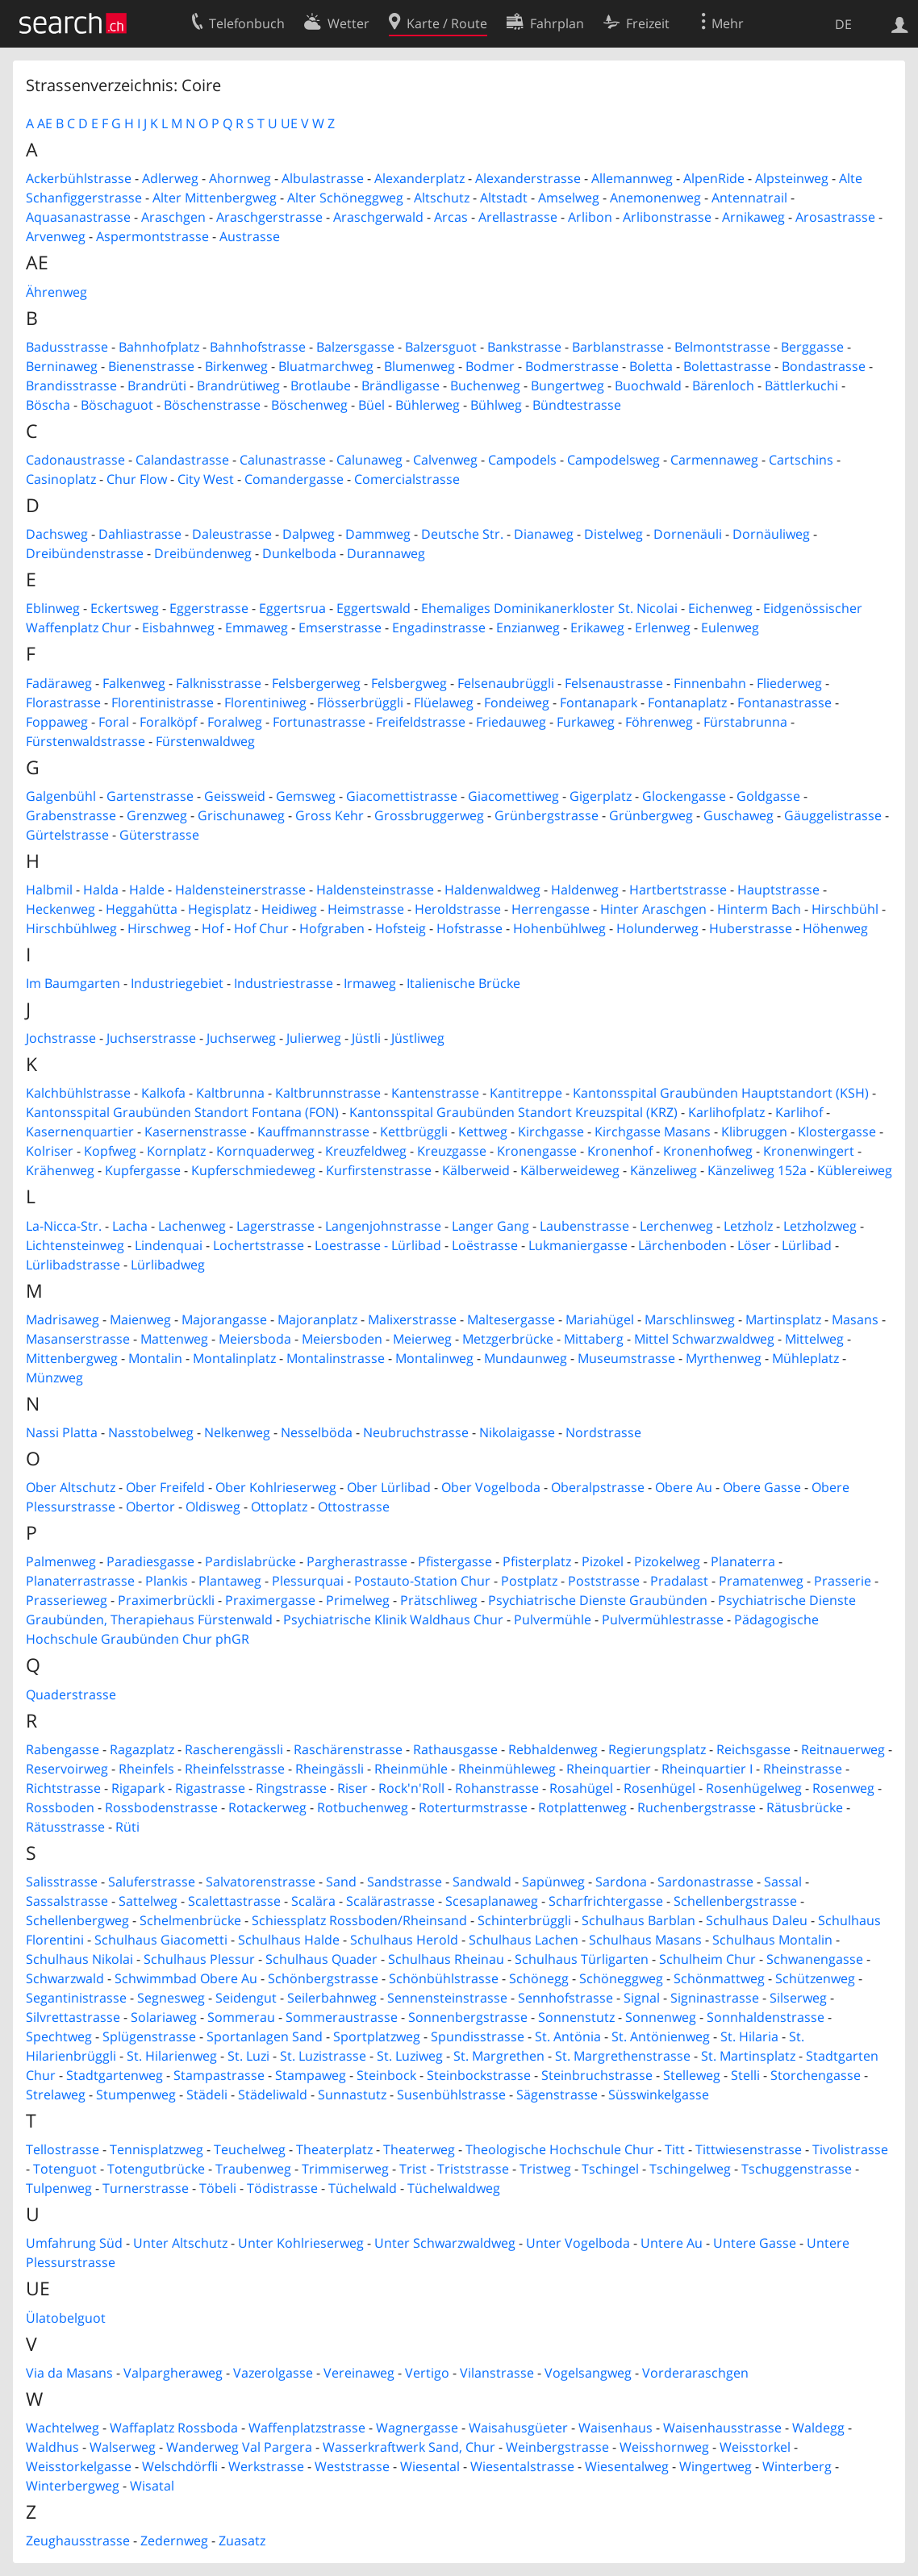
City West (205, 479)
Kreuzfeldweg (366, 1151)
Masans (855, 1319)
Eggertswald (373, 608)
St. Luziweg (410, 2056)
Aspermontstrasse (152, 236)
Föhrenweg (659, 722)
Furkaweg (586, 722)
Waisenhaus (615, 2427)
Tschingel (610, 2169)
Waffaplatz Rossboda (174, 2427)
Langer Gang (490, 1226)
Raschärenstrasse (348, 1749)
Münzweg (54, 1377)
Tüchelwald (362, 2188)
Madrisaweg (62, 1319)
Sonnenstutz (576, 2017)
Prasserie (842, 1581)
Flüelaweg (444, 702)
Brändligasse (400, 385)
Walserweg (123, 2447)
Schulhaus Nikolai (79, 1959)
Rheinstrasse (802, 1769)
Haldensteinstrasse (375, 889)
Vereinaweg (358, 2373)
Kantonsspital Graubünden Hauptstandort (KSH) (721, 1093)
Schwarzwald (65, 1978)
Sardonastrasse (705, 1881)
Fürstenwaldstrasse (85, 741)
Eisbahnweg (178, 627)
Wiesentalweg (627, 2466)
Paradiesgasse (150, 1561)
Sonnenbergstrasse (468, 2017)
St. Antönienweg (660, 2036)
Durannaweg (386, 553)
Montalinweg (434, 1358)
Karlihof (799, 1112)
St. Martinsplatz (748, 2056)
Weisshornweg (664, 2447)
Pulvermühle (552, 1619)
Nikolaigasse (517, 1432)
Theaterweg (419, 2149)
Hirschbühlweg (71, 928)
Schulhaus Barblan (638, 1920)
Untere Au (672, 2243)
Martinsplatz (783, 1319)
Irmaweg (370, 983)
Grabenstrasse (71, 815)
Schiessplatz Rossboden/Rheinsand (359, 1920)
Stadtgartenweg (114, 2075)
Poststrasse (604, 1581)
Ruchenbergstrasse (696, 1807)
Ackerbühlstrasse (78, 178)
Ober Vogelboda (490, 1487)
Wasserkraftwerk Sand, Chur (409, 2447)
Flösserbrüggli (360, 702)
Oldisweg (213, 1506)
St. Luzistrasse (323, 2056)
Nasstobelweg (151, 1432)
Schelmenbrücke (190, 1920)
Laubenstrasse (584, 1226)
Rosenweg (843, 1788)
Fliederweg (789, 683)
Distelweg (613, 534)
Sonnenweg (660, 2017)
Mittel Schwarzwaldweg (704, 1339)
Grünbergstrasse (546, 815)
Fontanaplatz (687, 702)
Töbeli (217, 2188)
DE (843, 24)
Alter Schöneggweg (345, 197)
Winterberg (797, 2466)
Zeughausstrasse (78, 2540)
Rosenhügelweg (754, 1788)
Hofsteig (400, 928)
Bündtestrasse (576, 405)
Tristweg (545, 2169)
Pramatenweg (761, 1581)
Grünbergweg (651, 815)
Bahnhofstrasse (258, 347)
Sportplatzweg (376, 2036)
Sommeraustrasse (342, 2017)
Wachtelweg (62, 2427)
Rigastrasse (210, 1788)
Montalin (155, 1358)
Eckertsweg (124, 608)
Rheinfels (146, 1769)
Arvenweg (56, 236)
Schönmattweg (719, 1978)
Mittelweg (814, 1339)
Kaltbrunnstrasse (328, 1093)
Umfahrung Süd (74, 2243)
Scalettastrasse (234, 1901)
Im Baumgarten (73, 983)
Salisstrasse (62, 1881)
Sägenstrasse (557, 2094)
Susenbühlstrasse (451, 2094)
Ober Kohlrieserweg (275, 1487)
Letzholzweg (820, 1226)
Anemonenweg (655, 197)
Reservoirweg (67, 1769)
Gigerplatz (601, 796)
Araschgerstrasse (269, 217)
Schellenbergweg (77, 1920)
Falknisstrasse (218, 683)
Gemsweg (306, 796)
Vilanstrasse (497, 2373)
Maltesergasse (511, 1319)
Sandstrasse (404, 1881)
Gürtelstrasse (67, 835)
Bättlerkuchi (801, 385)
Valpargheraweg (173, 2373)
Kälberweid (476, 1170)
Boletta (651, 366)
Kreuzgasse (451, 1151)
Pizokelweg (667, 1561)
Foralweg (234, 722)
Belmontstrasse (722, 347)
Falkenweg (133, 683)
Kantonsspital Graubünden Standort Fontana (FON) (182, 1112)
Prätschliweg (439, 1600)
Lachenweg (192, 1226)
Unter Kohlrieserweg (301, 2243)
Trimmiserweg (345, 2169)
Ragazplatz (142, 1749)
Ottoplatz (279, 1506)
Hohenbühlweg (559, 928)
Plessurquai (308, 1581)
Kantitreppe (526, 1093)
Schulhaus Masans (645, 1940)
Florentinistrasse (162, 702)
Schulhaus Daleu (756, 1920)
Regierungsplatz (657, 1749)
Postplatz (529, 1581)
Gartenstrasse (150, 796)
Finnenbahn (710, 683)
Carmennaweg (714, 460)
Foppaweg (57, 722)
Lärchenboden (682, 1245)
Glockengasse (684, 796)
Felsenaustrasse (614, 683)
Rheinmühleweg (507, 1769)
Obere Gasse (762, 1487)
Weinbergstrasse (557, 2447)
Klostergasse (837, 1131)
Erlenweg (663, 627)
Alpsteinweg (791, 178)
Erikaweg (597, 627)
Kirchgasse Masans (653, 1131)
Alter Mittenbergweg (214, 197)
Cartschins (801, 460)
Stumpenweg (136, 2094)
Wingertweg (715, 2466)
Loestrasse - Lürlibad (378, 1245)
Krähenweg (60, 1170)
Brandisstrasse (71, 385)
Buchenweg (485, 385)
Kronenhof (620, 1151)
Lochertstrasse (258, 1245)
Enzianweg (528, 627)
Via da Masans (69, 2373)
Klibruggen (754, 1131)
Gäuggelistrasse (833, 815)
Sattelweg (148, 1901)
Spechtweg (59, 2036)
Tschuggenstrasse (796, 2169)
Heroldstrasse (458, 909)
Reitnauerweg (843, 1749)
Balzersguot (441, 347)
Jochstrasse (61, 1038)
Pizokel (603, 1561)
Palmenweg (61, 1561)
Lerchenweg (676, 1226)
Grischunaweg (241, 815)
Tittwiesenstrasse (748, 2149)
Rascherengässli (234, 1749)
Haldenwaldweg (492, 889)
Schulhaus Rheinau (446, 1959)
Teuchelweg (250, 2149)
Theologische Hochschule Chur (559, 2149)
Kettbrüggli (414, 1131)
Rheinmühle (411, 1769)
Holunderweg (657, 928)
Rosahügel (581, 1788)
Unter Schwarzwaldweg (444, 2243)
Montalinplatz (234, 1358)
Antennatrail (749, 197)
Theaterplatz (334, 2149)
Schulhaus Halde (289, 1940)
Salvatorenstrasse (260, 1881)
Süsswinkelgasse (658, 2094)
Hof (212, 928)
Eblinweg (53, 608)
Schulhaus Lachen (523, 1940)
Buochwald (648, 385)
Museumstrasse (626, 1358)
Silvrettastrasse (73, 2017)
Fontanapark (598, 702)
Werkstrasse (266, 2466)
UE (289, 123)
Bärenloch (723, 385)
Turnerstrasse (145, 2188)
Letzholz (748, 1226)
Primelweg (358, 1600)
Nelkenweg (237, 1432)
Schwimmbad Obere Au (186, 1978)
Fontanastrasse (784, 702)
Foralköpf (168, 722)
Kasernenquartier (80, 1131)
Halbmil (49, 889)
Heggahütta (141, 909)
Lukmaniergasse (578, 1245)
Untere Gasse (754, 2243)
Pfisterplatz (537, 1561)
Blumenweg (419, 366)
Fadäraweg (59, 683)
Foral (113, 722)
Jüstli (366, 1038)
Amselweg (568, 197)
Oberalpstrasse (598, 1487)
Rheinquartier (608, 1769)
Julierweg (313, 1038)
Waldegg (818, 2427)
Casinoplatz (61, 479)
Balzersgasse (355, 347)
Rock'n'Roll (411, 1788)
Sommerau (241, 2017)
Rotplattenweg (582, 1807)
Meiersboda (255, 1339)
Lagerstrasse (275, 1226)
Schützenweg (815, 1978)
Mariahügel (599, 1319)
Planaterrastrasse (80, 1581)
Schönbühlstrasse (444, 1978)
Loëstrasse (485, 1245)
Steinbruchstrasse (597, 2075)
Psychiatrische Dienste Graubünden (597, 1600)
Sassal (783, 1881)
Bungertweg (567, 385)
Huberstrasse (750, 928)
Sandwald (482, 1881)
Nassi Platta (62, 1432)
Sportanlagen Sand (265, 2036)
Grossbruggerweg (429, 815)
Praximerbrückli (166, 1600)
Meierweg (422, 1339)
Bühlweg (496, 405)
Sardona (621, 1881)
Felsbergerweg (316, 683)
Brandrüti (156, 385)
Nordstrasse (603, 1432)
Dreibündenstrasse (85, 553)
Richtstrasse (63, 1788)
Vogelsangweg (588, 2373)
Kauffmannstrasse (313, 1131)
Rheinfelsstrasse (235, 1769)
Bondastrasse (824, 366)
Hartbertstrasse (678, 889)
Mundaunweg (525, 1358)
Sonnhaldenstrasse (765, 2017)
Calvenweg (445, 460)
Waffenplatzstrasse (306, 2427)
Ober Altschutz (70, 1487)
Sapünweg (553, 1881)
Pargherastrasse (357, 1561)
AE (44, 123)
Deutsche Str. (462, 534)
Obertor (150, 1506)
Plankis (166, 1581)
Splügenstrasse (149, 2036)
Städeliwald (272, 2094)
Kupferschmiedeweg (253, 1170)
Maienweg (140, 1319)
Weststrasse (352, 2466)
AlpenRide (714, 178)
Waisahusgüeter (518, 2427)
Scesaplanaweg (491, 1901)
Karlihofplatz (726, 1112)
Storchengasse (815, 2075)
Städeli (206, 2094)
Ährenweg (56, 292)
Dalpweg (308, 534)
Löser (754, 1245)
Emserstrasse (340, 627)
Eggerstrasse (208, 608)
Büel (371, 405)
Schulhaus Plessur (199, 1959)
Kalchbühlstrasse (78, 1093)
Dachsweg (57, 534)
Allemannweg (632, 178)
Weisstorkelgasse (78, 2466)
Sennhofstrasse (565, 1998)
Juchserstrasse (151, 1038)
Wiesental (430, 2466)
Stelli (745, 2075)
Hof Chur (261, 928)
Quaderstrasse (71, 1694)
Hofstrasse (469, 928)
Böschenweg (309, 405)
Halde (147, 889)
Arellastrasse (517, 217)
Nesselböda (317, 1432)
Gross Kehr (329, 815)
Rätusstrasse (65, 1827)
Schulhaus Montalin (772, 1940)
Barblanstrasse (618, 347)
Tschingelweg (690, 2169)
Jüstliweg (417, 1038)
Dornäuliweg (771, 534)
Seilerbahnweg (332, 1998)
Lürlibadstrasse (73, 1264)
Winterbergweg (72, 2486)
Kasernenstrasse (195, 1131)
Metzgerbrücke (507, 1339)
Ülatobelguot (66, 2318)
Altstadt (504, 197)
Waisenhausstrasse (722, 2427)
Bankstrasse (524, 347)
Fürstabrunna (745, 722)
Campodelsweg (613, 460)
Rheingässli (329, 1769)
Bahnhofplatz (159, 347)
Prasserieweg (66, 1600)
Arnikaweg (753, 217)
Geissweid (234, 796)
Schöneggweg (621, 1978)
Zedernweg (174, 2540)
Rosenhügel (659, 1788)
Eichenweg (720, 608)
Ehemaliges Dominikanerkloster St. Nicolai (549, 608)
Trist (413, 2169)
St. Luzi (248, 2056)
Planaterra (743, 1561)
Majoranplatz (317, 1319)
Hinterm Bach (759, 909)
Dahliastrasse (140, 534)
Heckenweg (60, 909)
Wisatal (152, 2486)
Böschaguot (117, 405)
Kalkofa (163, 1093)
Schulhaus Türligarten (582, 1959)
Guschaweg (738, 815)
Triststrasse (473, 2169)
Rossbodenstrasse (161, 1807)
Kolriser (49, 1151)
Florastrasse (63, 702)
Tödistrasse (282, 2188)
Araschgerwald (378, 217)
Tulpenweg (59, 2188)
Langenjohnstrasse (383, 1226)
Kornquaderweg (265, 1151)
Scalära (313, 1901)
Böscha (48, 405)
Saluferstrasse (151, 1881)
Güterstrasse (159, 835)
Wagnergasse (417, 2427)
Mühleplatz (805, 1358)
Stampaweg (310, 2075)
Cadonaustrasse (75, 460)
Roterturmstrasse (473, 1807)
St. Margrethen (499, 2056)
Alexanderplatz (419, 178)
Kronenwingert (808, 1151)
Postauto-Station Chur (422, 1581)
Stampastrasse (219, 2075)
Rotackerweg (267, 1807)
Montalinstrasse (335, 1358)
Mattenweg (174, 1339)
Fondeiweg (516, 702)
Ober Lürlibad (389, 1487)
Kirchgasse (551, 1131)
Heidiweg (289, 909)
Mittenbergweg (72, 1358)
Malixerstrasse (412, 1319)
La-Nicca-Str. (64, 1226)
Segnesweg (171, 1998)
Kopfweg (110, 1151)
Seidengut (246, 1998)
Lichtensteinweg (75, 1245)
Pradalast (679, 1581)
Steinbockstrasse (479, 2075)
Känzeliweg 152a (757, 1170)
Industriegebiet (177, 983)
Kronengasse (537, 1151)
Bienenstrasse (151, 366)
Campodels (522, 460)
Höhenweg (835, 928)
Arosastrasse (835, 217)
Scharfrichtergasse (606, 1901)
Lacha (130, 1226)
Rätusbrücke (804, 1807)
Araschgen (173, 217)
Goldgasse (768, 796)
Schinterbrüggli (524, 1920)
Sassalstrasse (67, 1901)
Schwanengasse (814, 1959)
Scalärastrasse (390, 1901)
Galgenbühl (61, 796)
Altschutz (441, 197)
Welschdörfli (180, 2466)
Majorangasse (224, 1319)
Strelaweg (56, 2094)
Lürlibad (807, 1245)
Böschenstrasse (212, 405)
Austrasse (249, 236)
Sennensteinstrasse (447, 1998)
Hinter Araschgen (653, 909)
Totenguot (65, 2169)
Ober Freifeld (165, 1487)
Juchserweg (241, 1038)
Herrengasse (550, 909)
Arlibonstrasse (667, 217)
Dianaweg (544, 534)
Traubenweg (253, 2169)
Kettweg (482, 1131)
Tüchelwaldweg (453, 2188)
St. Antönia (568, 2036)
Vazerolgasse (273, 2373)
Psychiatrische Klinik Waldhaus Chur (393, 1619)
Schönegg (539, 1978)
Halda (101, 889)
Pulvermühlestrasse (663, 1619)
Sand (341, 1881)
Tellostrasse (62, 2149)
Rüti (127, 1827)
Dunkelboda (299, 553)
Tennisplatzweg (156, 2149)
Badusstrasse (67, 347)
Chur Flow (136, 479)
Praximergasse (270, 1600)
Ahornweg (240, 178)
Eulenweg (730, 627)
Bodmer (490, 366)
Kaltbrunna (230, 1093)
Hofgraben (332, 928)
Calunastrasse (283, 460)
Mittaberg (594, 1339)
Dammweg (378, 534)
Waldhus (52, 2447)
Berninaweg (62, 366)
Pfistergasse (455, 1561)
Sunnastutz (352, 2094)
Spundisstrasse (477, 2036)
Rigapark (138, 1788)
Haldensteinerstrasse (240, 889)
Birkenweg (236, 366)
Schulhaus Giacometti (160, 1940)
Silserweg (798, 1998)
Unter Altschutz (180, 2243)
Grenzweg (157, 815)
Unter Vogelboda (578, 2243)
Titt (675, 2149)
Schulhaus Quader (321, 1959)
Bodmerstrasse (572, 366)
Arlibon (590, 217)
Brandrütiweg (238, 385)
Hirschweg (159, 928)
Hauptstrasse (778, 889)
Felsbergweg (409, 683)
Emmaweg (256, 627)
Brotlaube (320, 385)
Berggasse (812, 347)
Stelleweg (691, 2075)
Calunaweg (369, 460)
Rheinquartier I (707, 1769)
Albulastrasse (323, 178)
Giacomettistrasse (401, 796)
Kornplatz (176, 1151)
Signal (642, 1998)
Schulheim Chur (707, 1959)
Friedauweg (511, 722)
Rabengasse (62, 1749)
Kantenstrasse (435, 1093)
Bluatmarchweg (325, 366)
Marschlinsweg (690, 1319)
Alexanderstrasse (528, 178)
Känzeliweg (663, 1170)
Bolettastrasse (727, 366)
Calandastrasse (182, 460)
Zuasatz (242, 2540)
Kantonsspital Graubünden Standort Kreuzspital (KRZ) (513, 1112)
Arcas (451, 217)
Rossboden (60, 1807)
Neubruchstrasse (416, 1432)
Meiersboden (342, 1339)
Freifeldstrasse (420, 722)
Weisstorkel (755, 2447)
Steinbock (386, 2075)
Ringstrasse (291, 1788)
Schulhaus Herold (404, 1940)
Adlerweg (170, 178)
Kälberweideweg (570, 1170)
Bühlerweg (427, 405)
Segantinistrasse (76, 1998)
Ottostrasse (354, 1506)
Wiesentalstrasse (522, 2466)
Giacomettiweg (513, 796)
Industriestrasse (283, 983)
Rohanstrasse (497, 1788)
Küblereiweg (854, 1170)
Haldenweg (585, 889)
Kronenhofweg (708, 1151)
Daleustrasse (232, 534)
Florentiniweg (265, 702)
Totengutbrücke (156, 2169)
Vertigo (427, 2373)
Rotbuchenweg (362, 1807)
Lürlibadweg (168, 1264)
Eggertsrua (292, 608)
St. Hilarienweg (172, 2056)
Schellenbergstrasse (735, 1901)
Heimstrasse (366, 909)
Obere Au (683, 1487)
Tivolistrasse (850, 2149)
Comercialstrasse (407, 479)
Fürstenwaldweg (205, 741)
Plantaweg (229, 1581)
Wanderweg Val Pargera (239, 2447)
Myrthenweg (724, 1358)
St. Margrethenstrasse (623, 2056)
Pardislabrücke (250, 1561)
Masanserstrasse (78, 1339)
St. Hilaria (749, 2036)
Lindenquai (168, 1245)
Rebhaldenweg (553, 1749)
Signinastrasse (714, 1998)
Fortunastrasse (319, 722)
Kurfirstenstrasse (379, 1170)
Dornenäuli (687, 534)
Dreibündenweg (203, 553)
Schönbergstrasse (323, 1978)
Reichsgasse (753, 1749)
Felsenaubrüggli (505, 683)
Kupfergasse (143, 1170)
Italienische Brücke (463, 983)
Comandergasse (294, 479)
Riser (352, 1788)
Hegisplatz (219, 909)
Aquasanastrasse (78, 217)
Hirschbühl (845, 909)
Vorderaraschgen (695, 2373)
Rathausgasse (455, 1749)
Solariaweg (164, 2017)
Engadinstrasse (439, 627)
